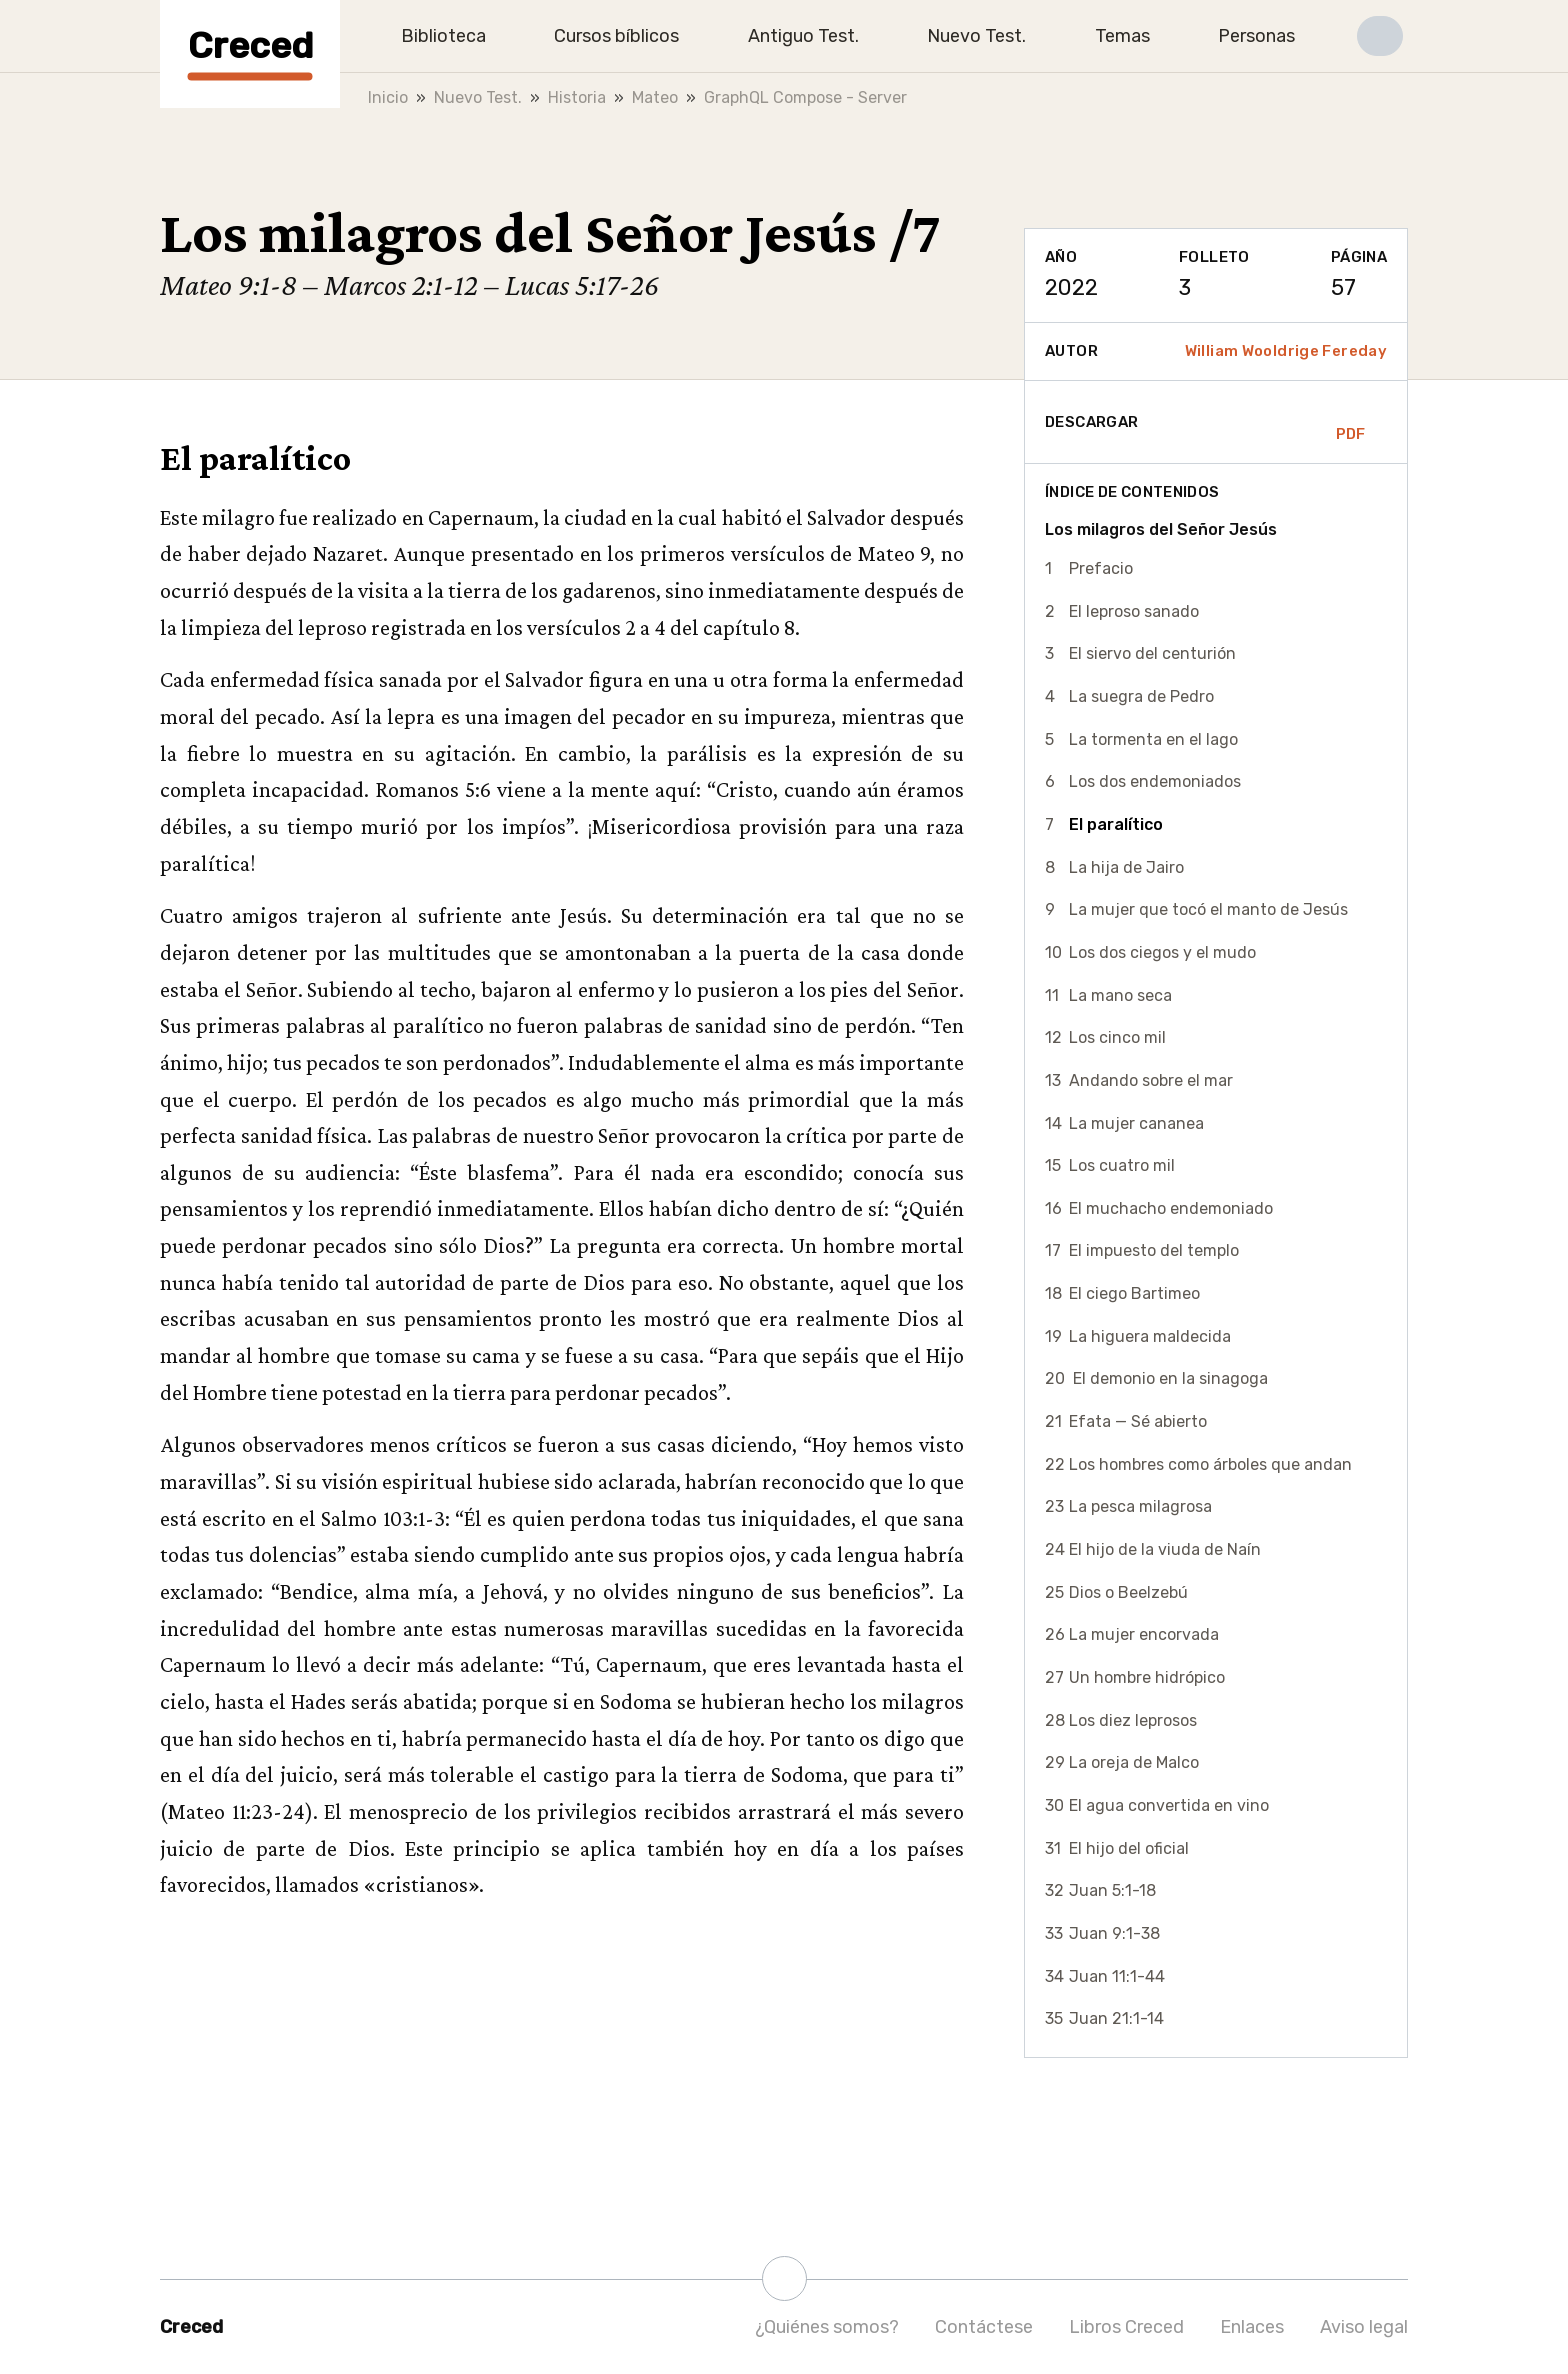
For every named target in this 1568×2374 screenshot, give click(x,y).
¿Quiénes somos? (827, 2327)
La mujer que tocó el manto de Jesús (1208, 909)
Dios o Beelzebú (1128, 1592)
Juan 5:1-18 (1112, 1890)
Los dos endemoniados (1155, 781)
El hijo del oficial (1129, 1848)
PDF (1351, 422)
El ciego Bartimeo (1134, 1293)
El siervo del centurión (1152, 653)
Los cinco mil (1117, 1037)
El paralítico (1116, 824)
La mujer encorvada (1144, 1634)
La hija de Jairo (1126, 867)
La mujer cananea (1136, 1123)
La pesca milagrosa (1140, 1506)
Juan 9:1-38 (1114, 1933)
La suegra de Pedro (1141, 696)
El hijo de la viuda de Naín (1165, 1549)
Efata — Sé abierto (1138, 1421)
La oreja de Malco (1134, 1762)
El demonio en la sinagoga (1168, 1378)
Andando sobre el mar (1151, 1080)
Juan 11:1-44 (1117, 1976)
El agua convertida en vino (1169, 1805)
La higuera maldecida (1150, 1336)
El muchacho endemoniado (1171, 1208)
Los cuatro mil (1122, 1165)
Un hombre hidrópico (1147, 1677)
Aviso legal (1364, 2327)
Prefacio (1101, 568)
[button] (1380, 36)
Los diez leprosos (1133, 1720)
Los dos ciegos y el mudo (1162, 952)
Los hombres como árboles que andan (1210, 1464)
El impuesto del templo (1154, 1250)
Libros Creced (1126, 2327)
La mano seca (1120, 995)
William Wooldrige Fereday (1286, 351)
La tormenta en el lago (1153, 739)
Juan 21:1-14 (1116, 2018)
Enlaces (1252, 2327)
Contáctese (984, 2327)
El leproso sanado (1134, 611)
